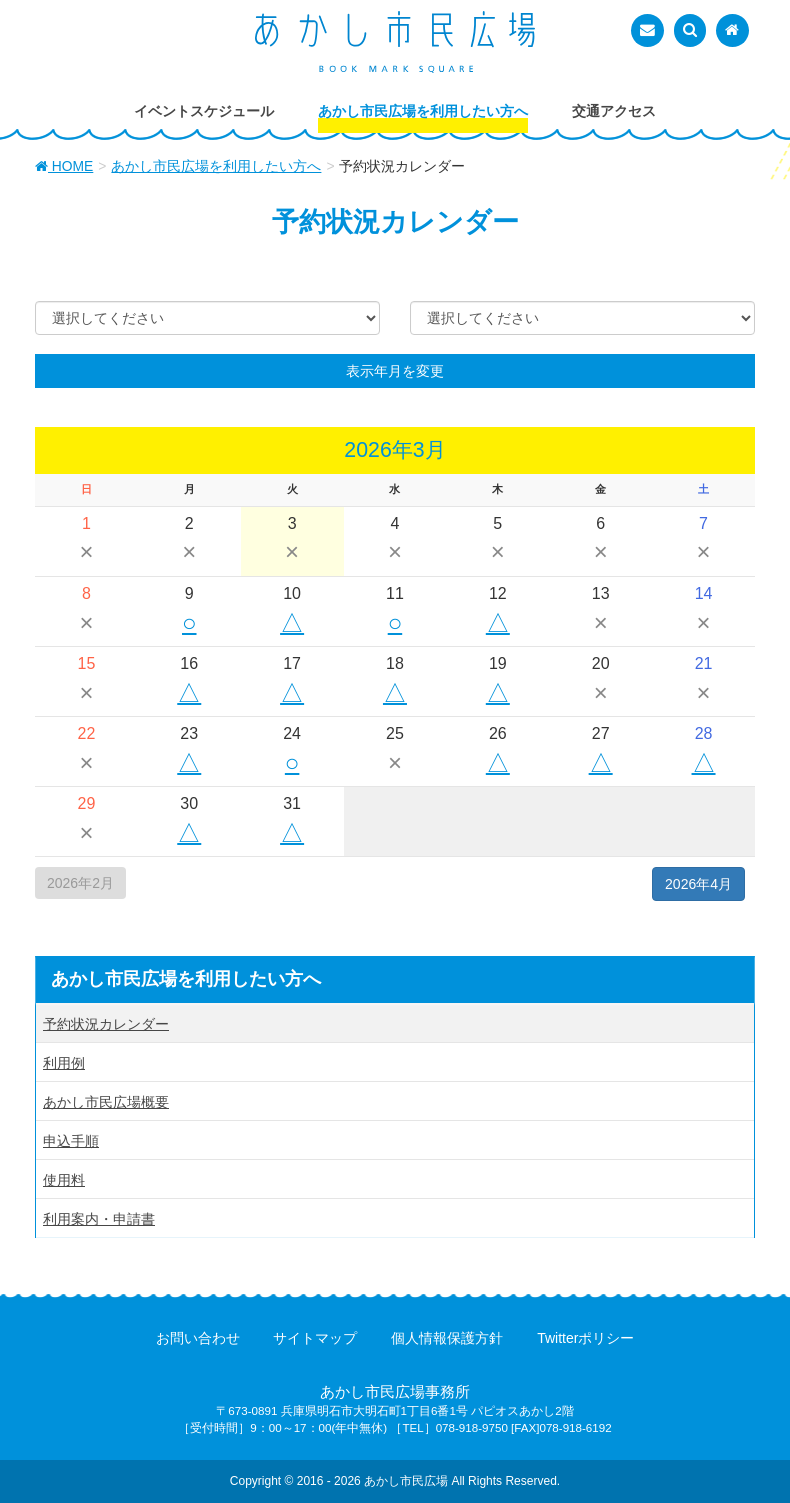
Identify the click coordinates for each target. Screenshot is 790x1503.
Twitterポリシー (585, 1338)
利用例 (64, 1063)
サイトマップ (315, 1338)
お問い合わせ (198, 1338)
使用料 (64, 1180)
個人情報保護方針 (447, 1338)
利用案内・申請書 (99, 1219)
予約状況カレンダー (106, 1024)
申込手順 (71, 1141)
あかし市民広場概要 (106, 1102)
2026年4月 (698, 884)
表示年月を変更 (395, 371)
